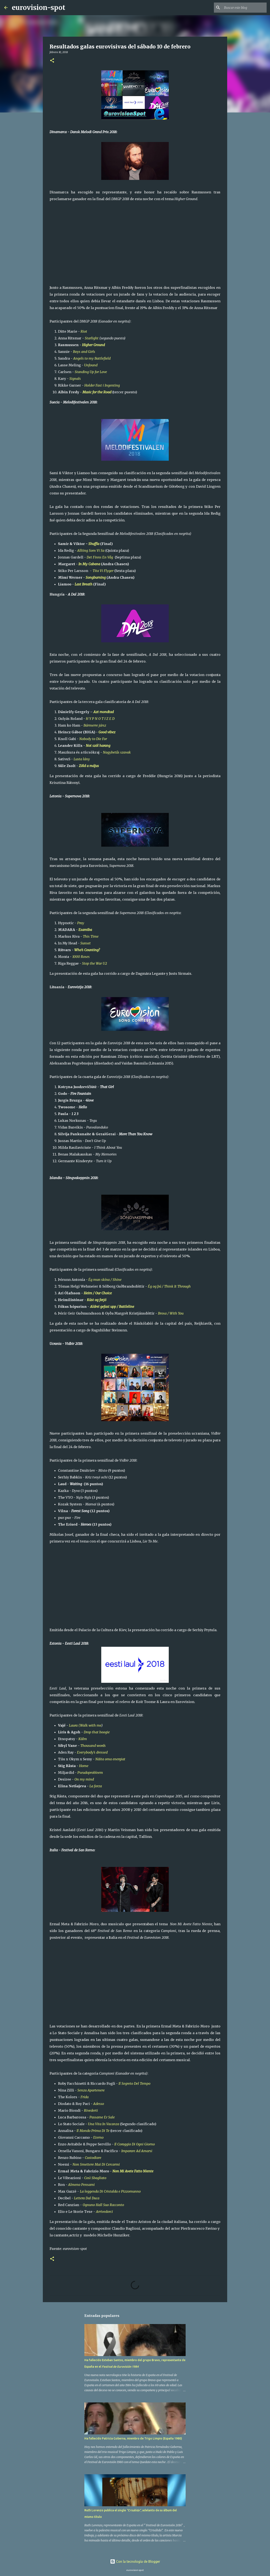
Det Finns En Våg (100, 557)
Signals (75, 378)
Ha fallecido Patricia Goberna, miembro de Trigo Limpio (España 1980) (133, 2438)
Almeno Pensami (81, 2184)
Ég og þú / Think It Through (169, 1286)
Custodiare (93, 2158)
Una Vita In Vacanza (103, 2124)
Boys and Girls (84, 351)
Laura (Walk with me (85, 1725)
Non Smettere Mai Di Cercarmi (96, 2164)
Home (83, 1766)
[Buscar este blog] (244, 8)
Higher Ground (93, 345)
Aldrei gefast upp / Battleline (112, 1306)
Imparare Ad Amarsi (136, 2151)
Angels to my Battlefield (92, 358)
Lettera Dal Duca (86, 2198)
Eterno (98, 2137)
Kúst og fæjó (96, 1300)
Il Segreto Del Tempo (134, 2083)
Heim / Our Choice (98, 1293)
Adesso (98, 2104)
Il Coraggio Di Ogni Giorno (134, 2144)
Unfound (90, 365)
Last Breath (83, 584)
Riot (84, 331)
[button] (52, 61)
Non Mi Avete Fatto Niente (132, 2171)
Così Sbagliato (95, 2178)
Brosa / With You (171, 1313)
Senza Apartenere (91, 2090)
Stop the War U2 (94, 963)
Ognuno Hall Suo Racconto (103, 2205)
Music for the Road (96, 392)
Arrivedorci (104, 2211)
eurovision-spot (38, 7)
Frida (85, 2097)
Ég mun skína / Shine (105, 1279)
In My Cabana (89, 564)
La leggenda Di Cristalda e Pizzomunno (110, 2191)
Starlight (92, 338)
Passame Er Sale (102, 2117)
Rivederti (91, 2110)
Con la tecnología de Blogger (135, 2561)
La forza (95, 1786)
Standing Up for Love (91, 372)
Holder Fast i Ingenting (102, 385)
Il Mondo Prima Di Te (93, 2131)
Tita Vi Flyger (103, 571)
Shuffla (94, 544)
